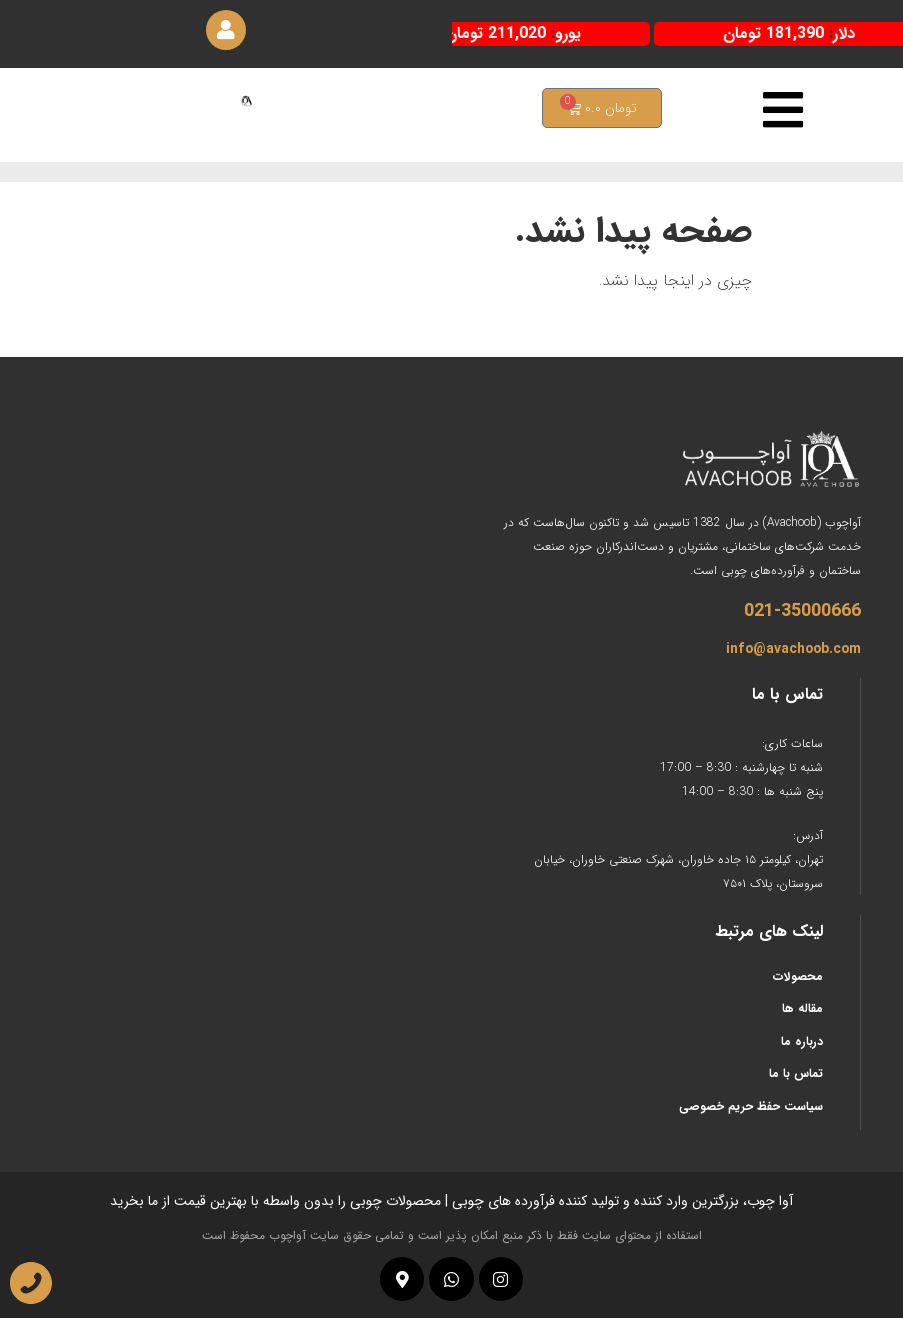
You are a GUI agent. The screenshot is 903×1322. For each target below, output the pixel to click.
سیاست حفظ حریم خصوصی (751, 1110)
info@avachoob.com (793, 653)
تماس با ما (796, 1077)
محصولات (798, 980)
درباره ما (802, 1045)
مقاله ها (802, 1013)
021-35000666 (802, 615)
